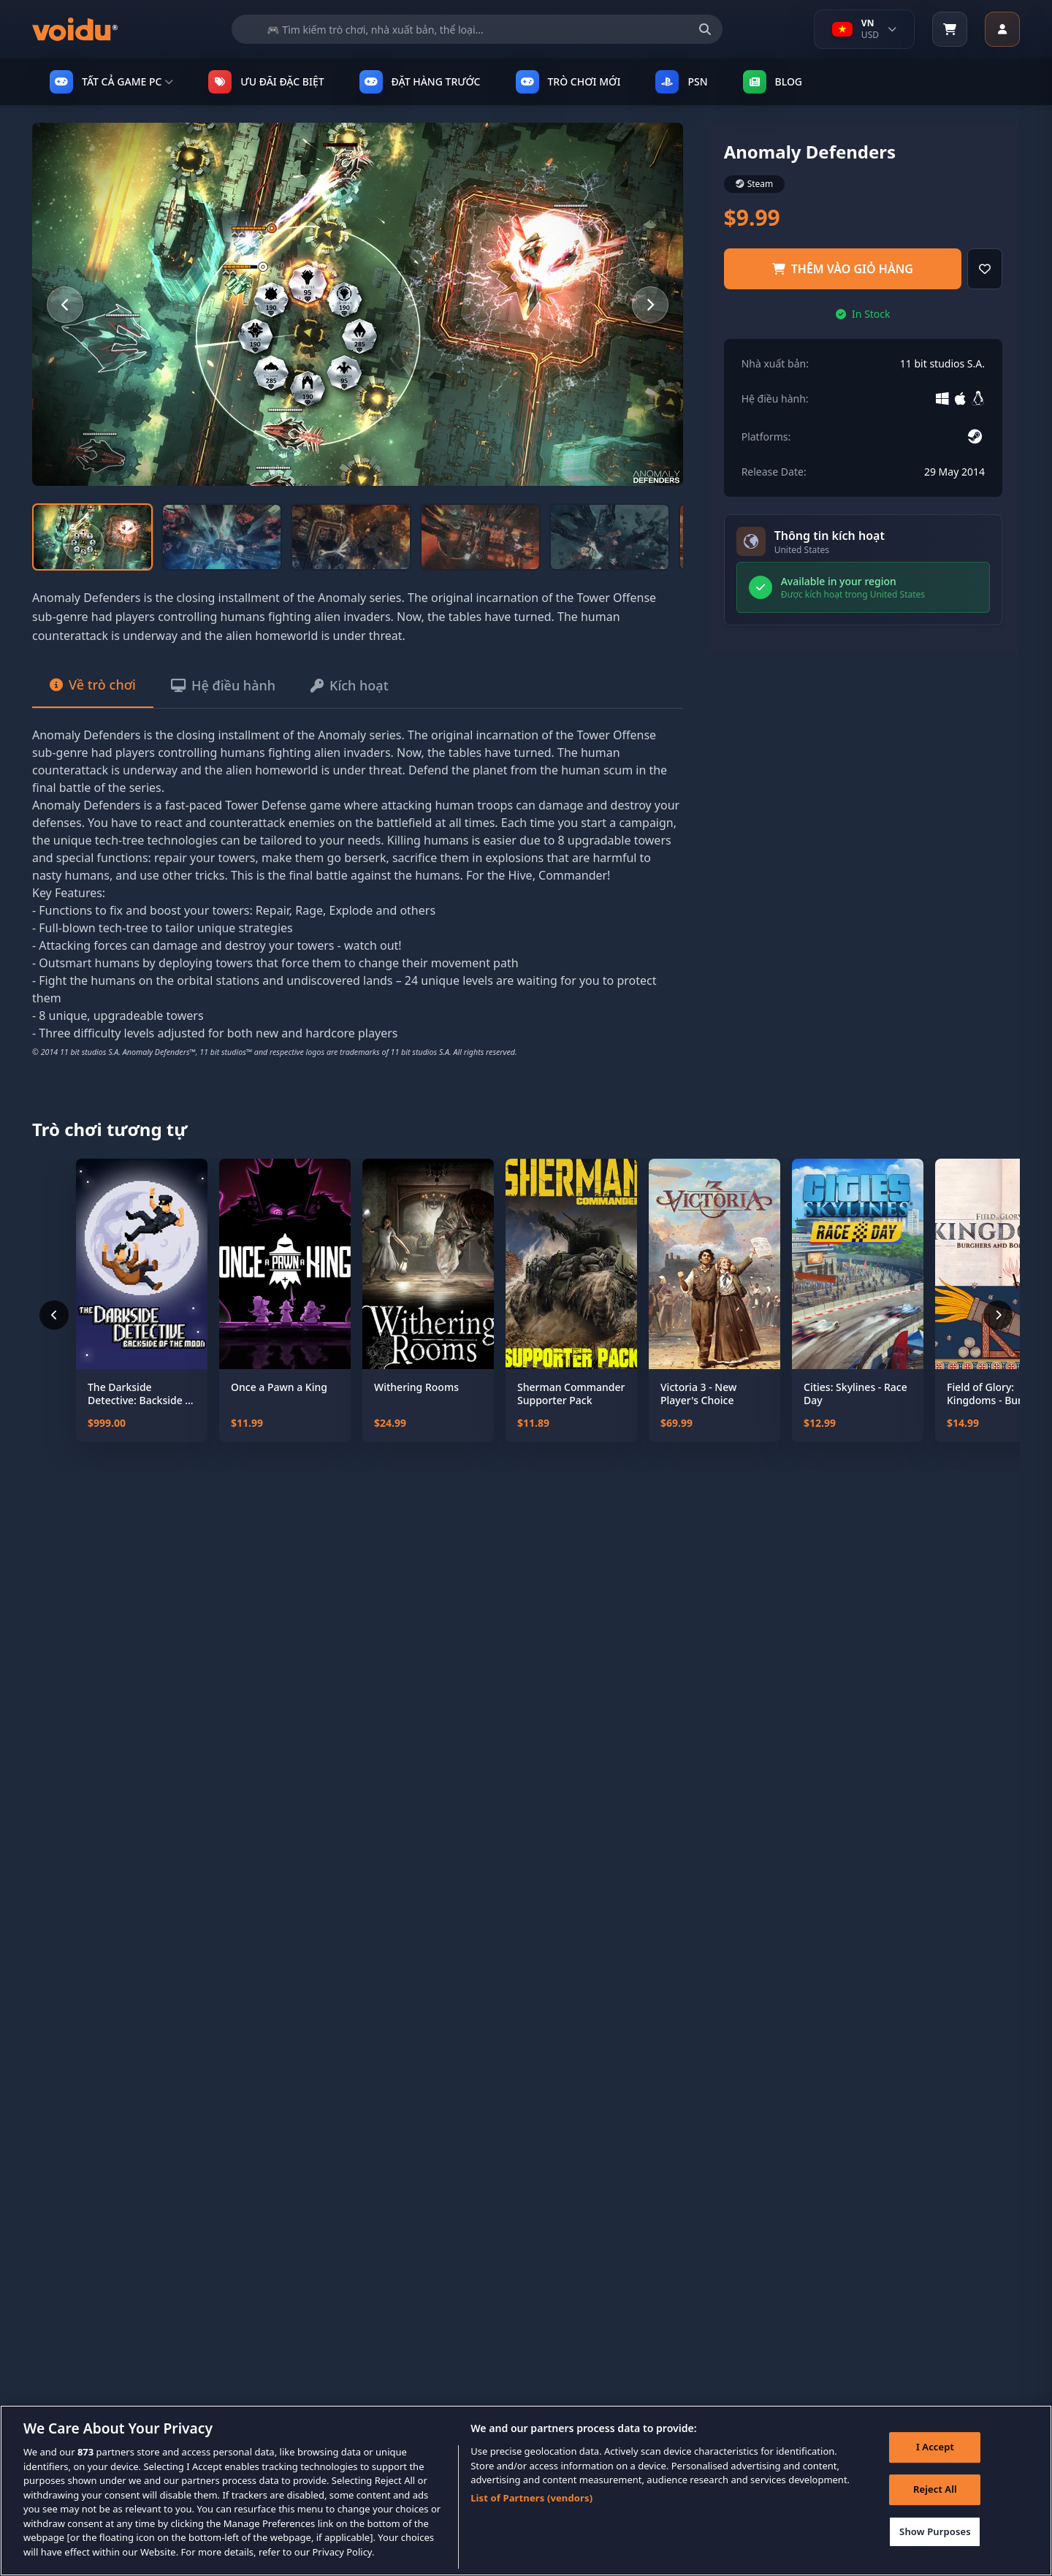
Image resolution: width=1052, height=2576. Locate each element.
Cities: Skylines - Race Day (855, 1393)
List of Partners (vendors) (531, 2517)
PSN (681, 82)
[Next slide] (650, 304)
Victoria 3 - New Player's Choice (698, 1393)
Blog (773, 82)
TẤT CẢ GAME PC (111, 82)
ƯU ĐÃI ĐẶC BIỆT (266, 82)
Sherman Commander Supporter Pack (571, 1393)
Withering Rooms (416, 1387)
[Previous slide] (65, 304)
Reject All (935, 2508)
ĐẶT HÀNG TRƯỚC (420, 82)
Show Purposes (935, 2551)
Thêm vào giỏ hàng (842, 269)
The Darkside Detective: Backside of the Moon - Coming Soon (141, 1393)
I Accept (935, 2467)
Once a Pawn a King (279, 1387)
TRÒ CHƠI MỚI (568, 82)
